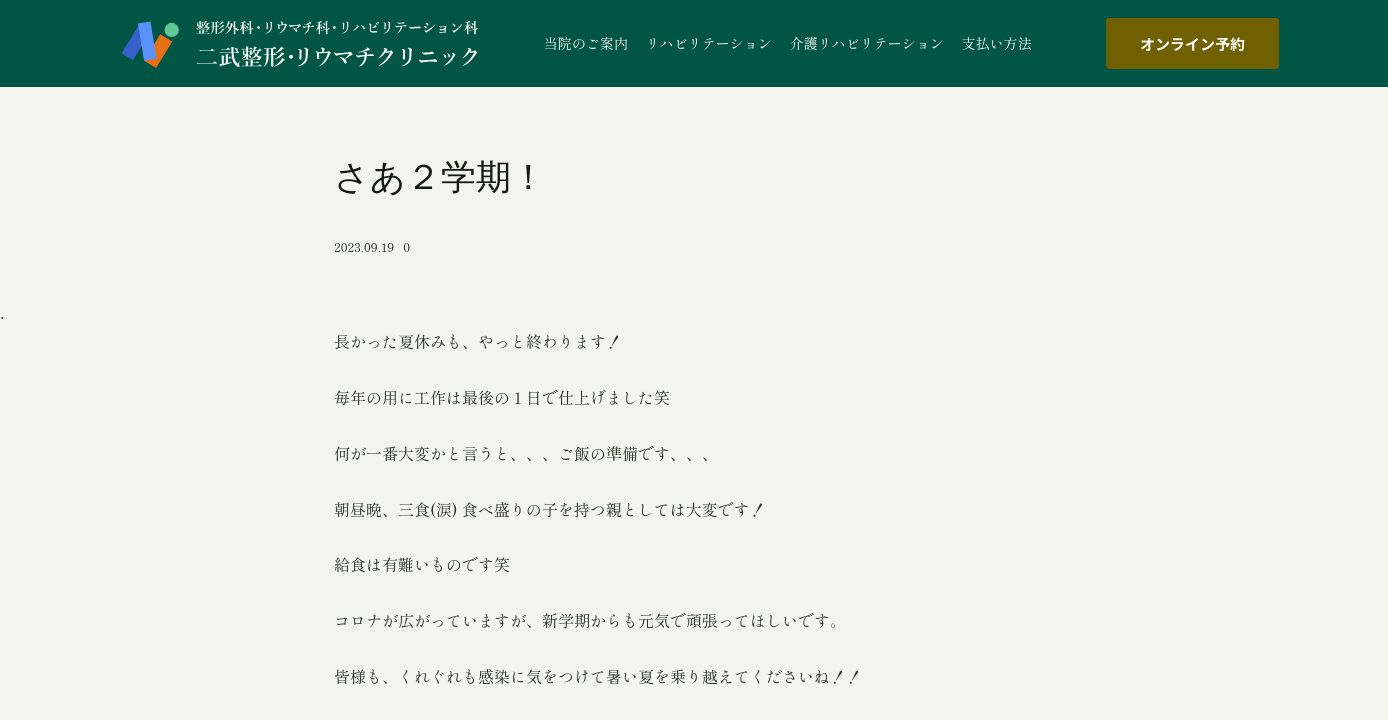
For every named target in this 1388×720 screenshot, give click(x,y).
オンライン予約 (1192, 43)
